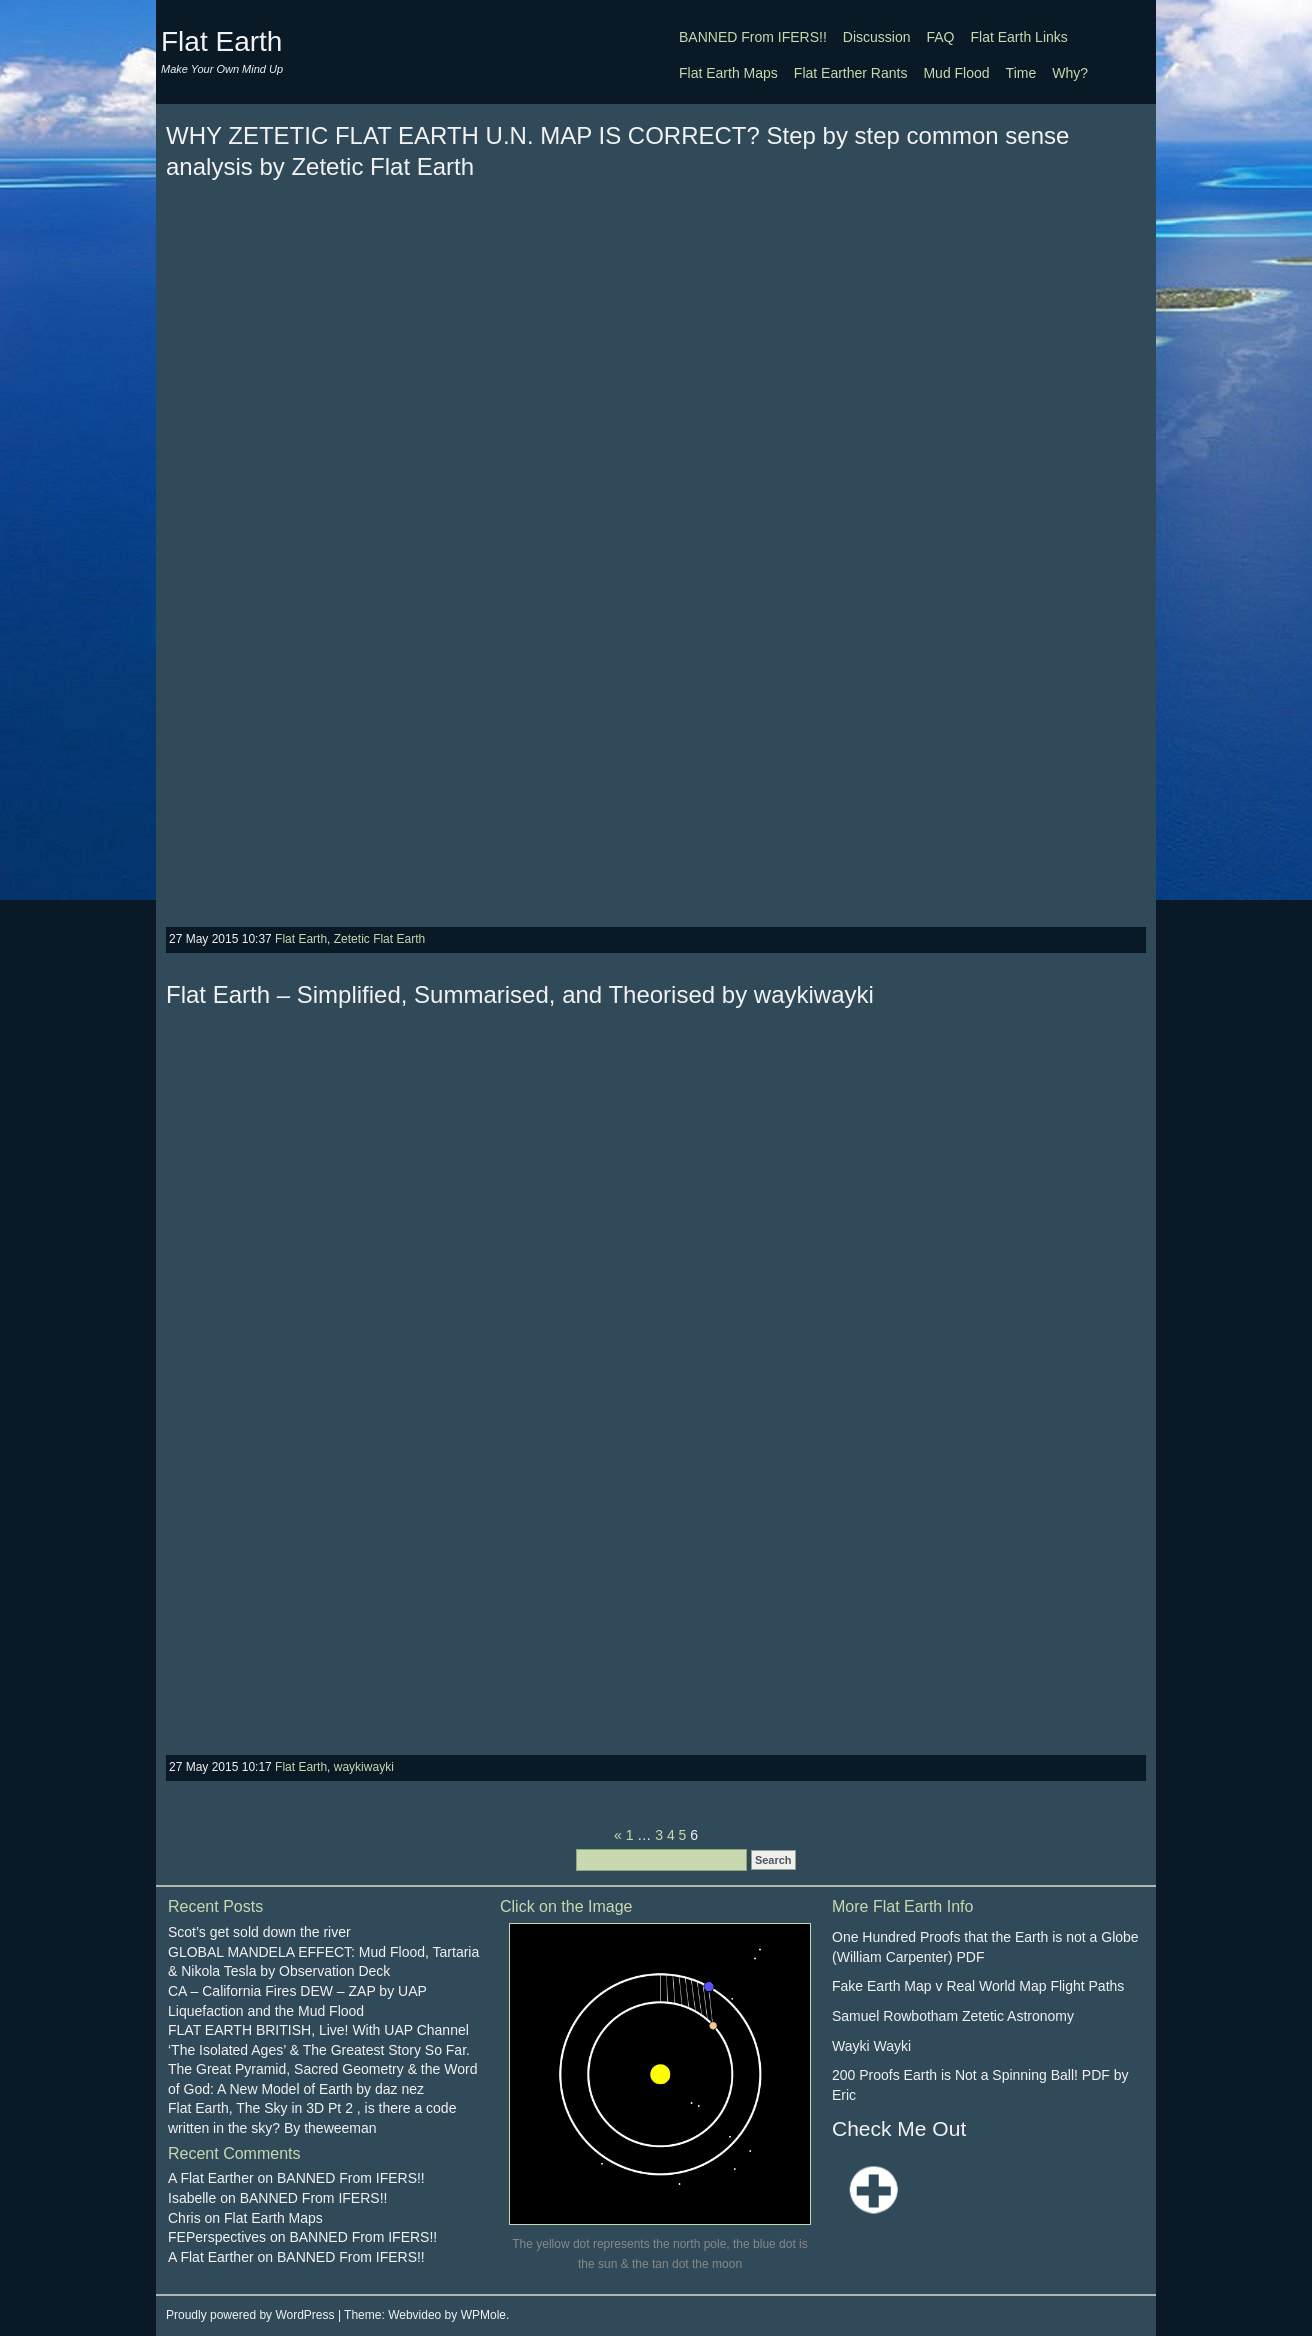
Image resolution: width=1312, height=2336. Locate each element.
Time (1021, 73)
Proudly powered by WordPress (250, 2315)
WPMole (483, 2315)
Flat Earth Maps (728, 73)
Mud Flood (956, 73)
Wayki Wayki (871, 2046)
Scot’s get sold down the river (259, 1932)
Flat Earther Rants (851, 73)
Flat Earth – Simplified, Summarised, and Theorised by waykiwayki (520, 994)
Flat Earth (221, 41)
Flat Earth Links (1019, 37)
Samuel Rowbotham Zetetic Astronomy (953, 2016)
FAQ (941, 37)
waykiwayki (364, 1767)
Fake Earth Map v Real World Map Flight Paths (978, 1986)
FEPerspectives (217, 2237)
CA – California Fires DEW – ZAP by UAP (297, 1991)
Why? (1070, 73)
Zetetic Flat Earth (379, 939)
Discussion (877, 37)
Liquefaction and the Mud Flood (266, 2011)
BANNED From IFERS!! (753, 37)
